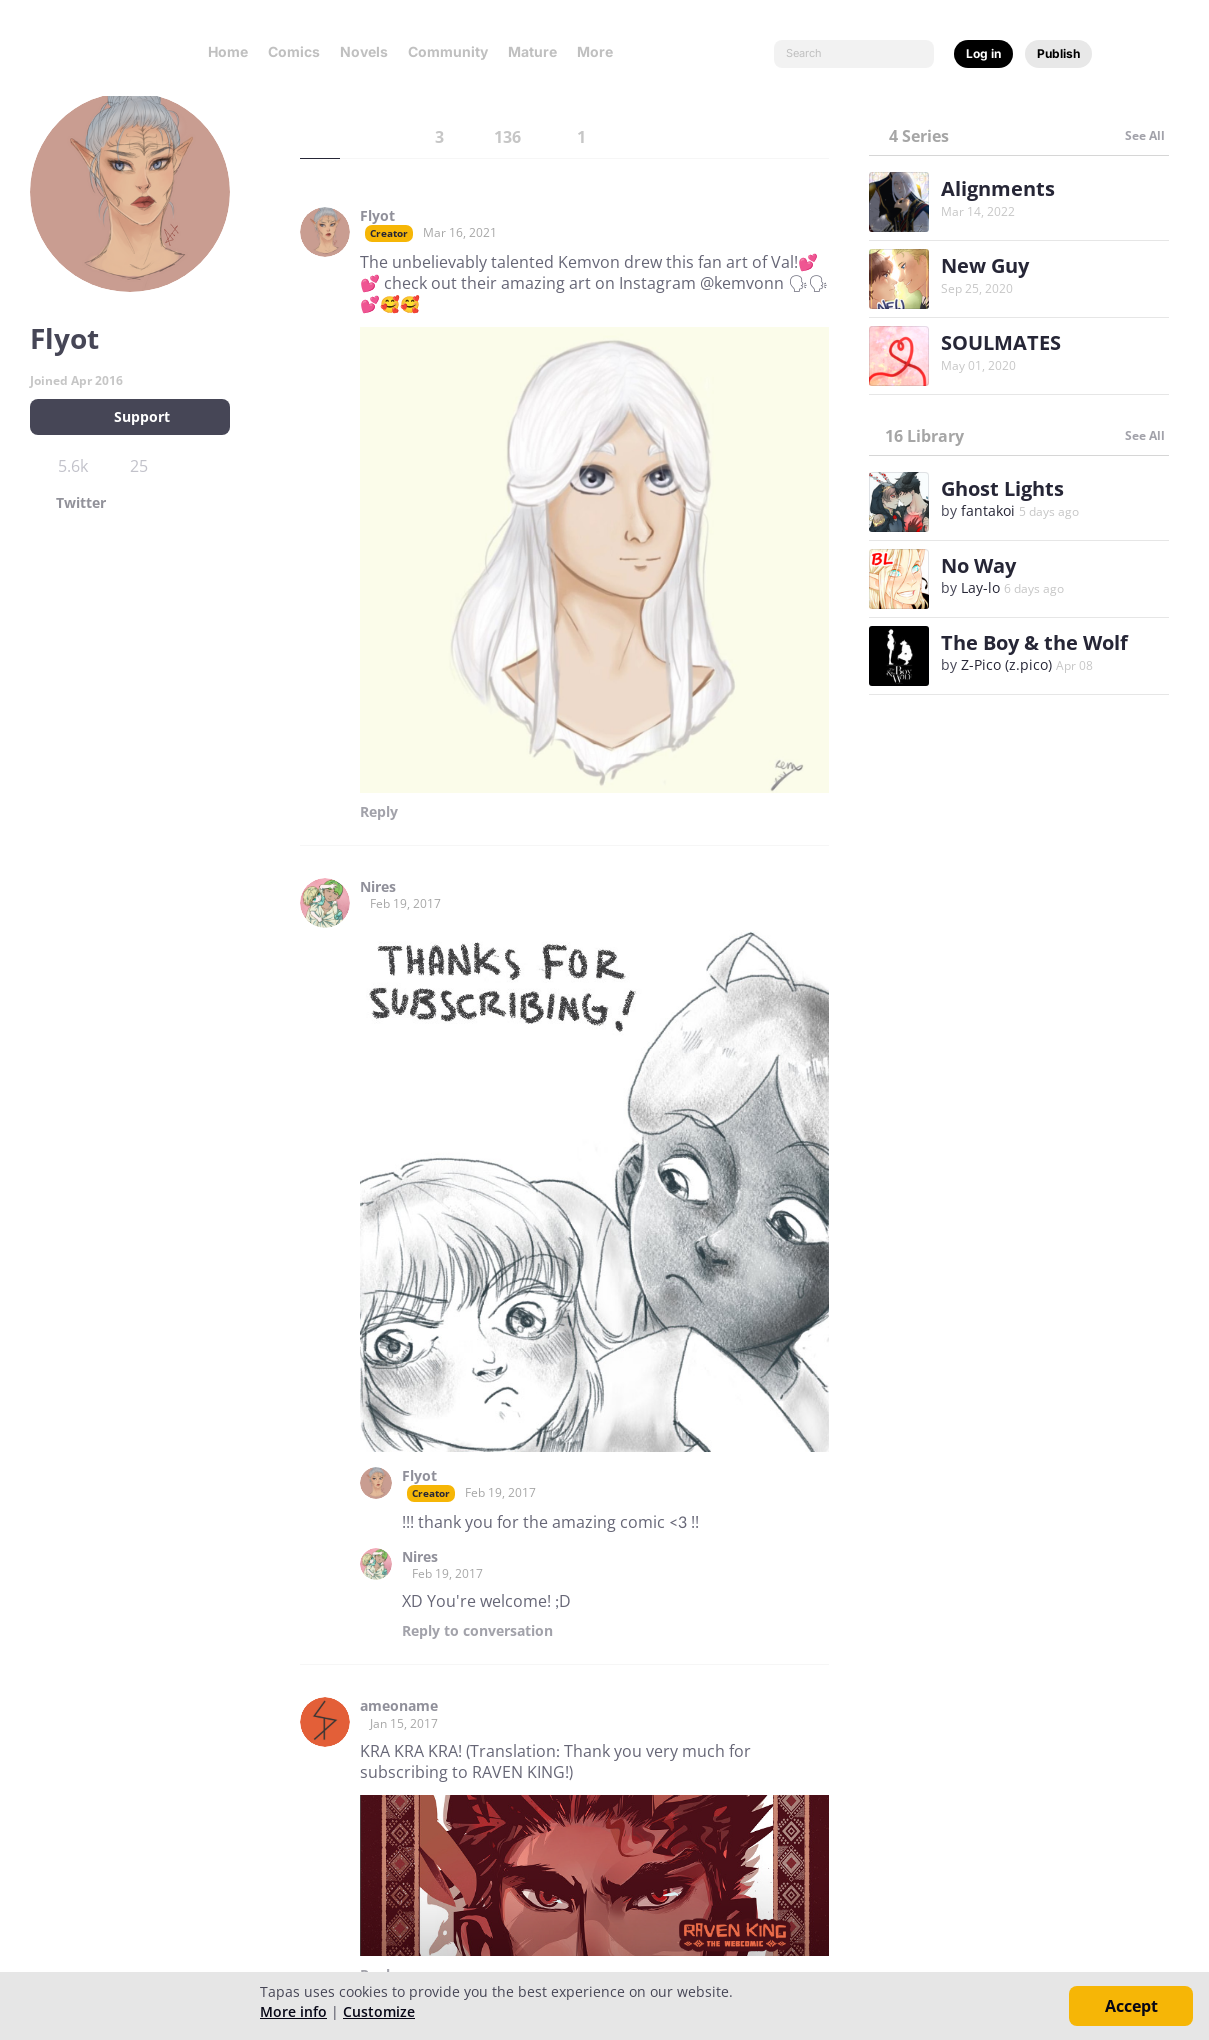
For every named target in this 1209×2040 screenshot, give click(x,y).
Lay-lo (980, 587)
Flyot (377, 216)
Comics (294, 51)
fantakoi (988, 510)
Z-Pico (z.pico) (1006, 664)
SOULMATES (1001, 342)
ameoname (399, 1706)
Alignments (998, 188)
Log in (983, 53)
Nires (378, 887)
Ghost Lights (1002, 488)
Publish (1058, 53)
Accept (1131, 2006)
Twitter (81, 503)
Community (448, 51)
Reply (379, 812)
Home (228, 51)
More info (293, 2011)
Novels (364, 51)
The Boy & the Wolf (1034, 642)
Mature (532, 51)
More (601, 51)
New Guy (985, 265)
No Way (978, 565)
